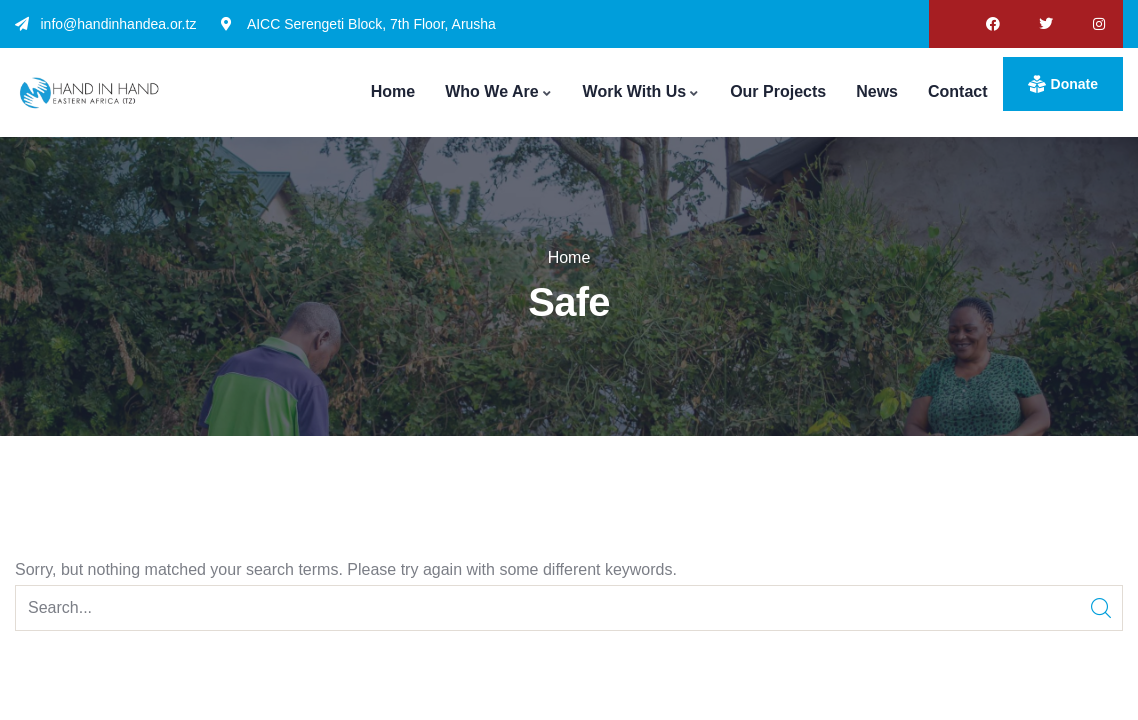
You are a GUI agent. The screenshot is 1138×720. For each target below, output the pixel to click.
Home (569, 257)
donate (1074, 84)
